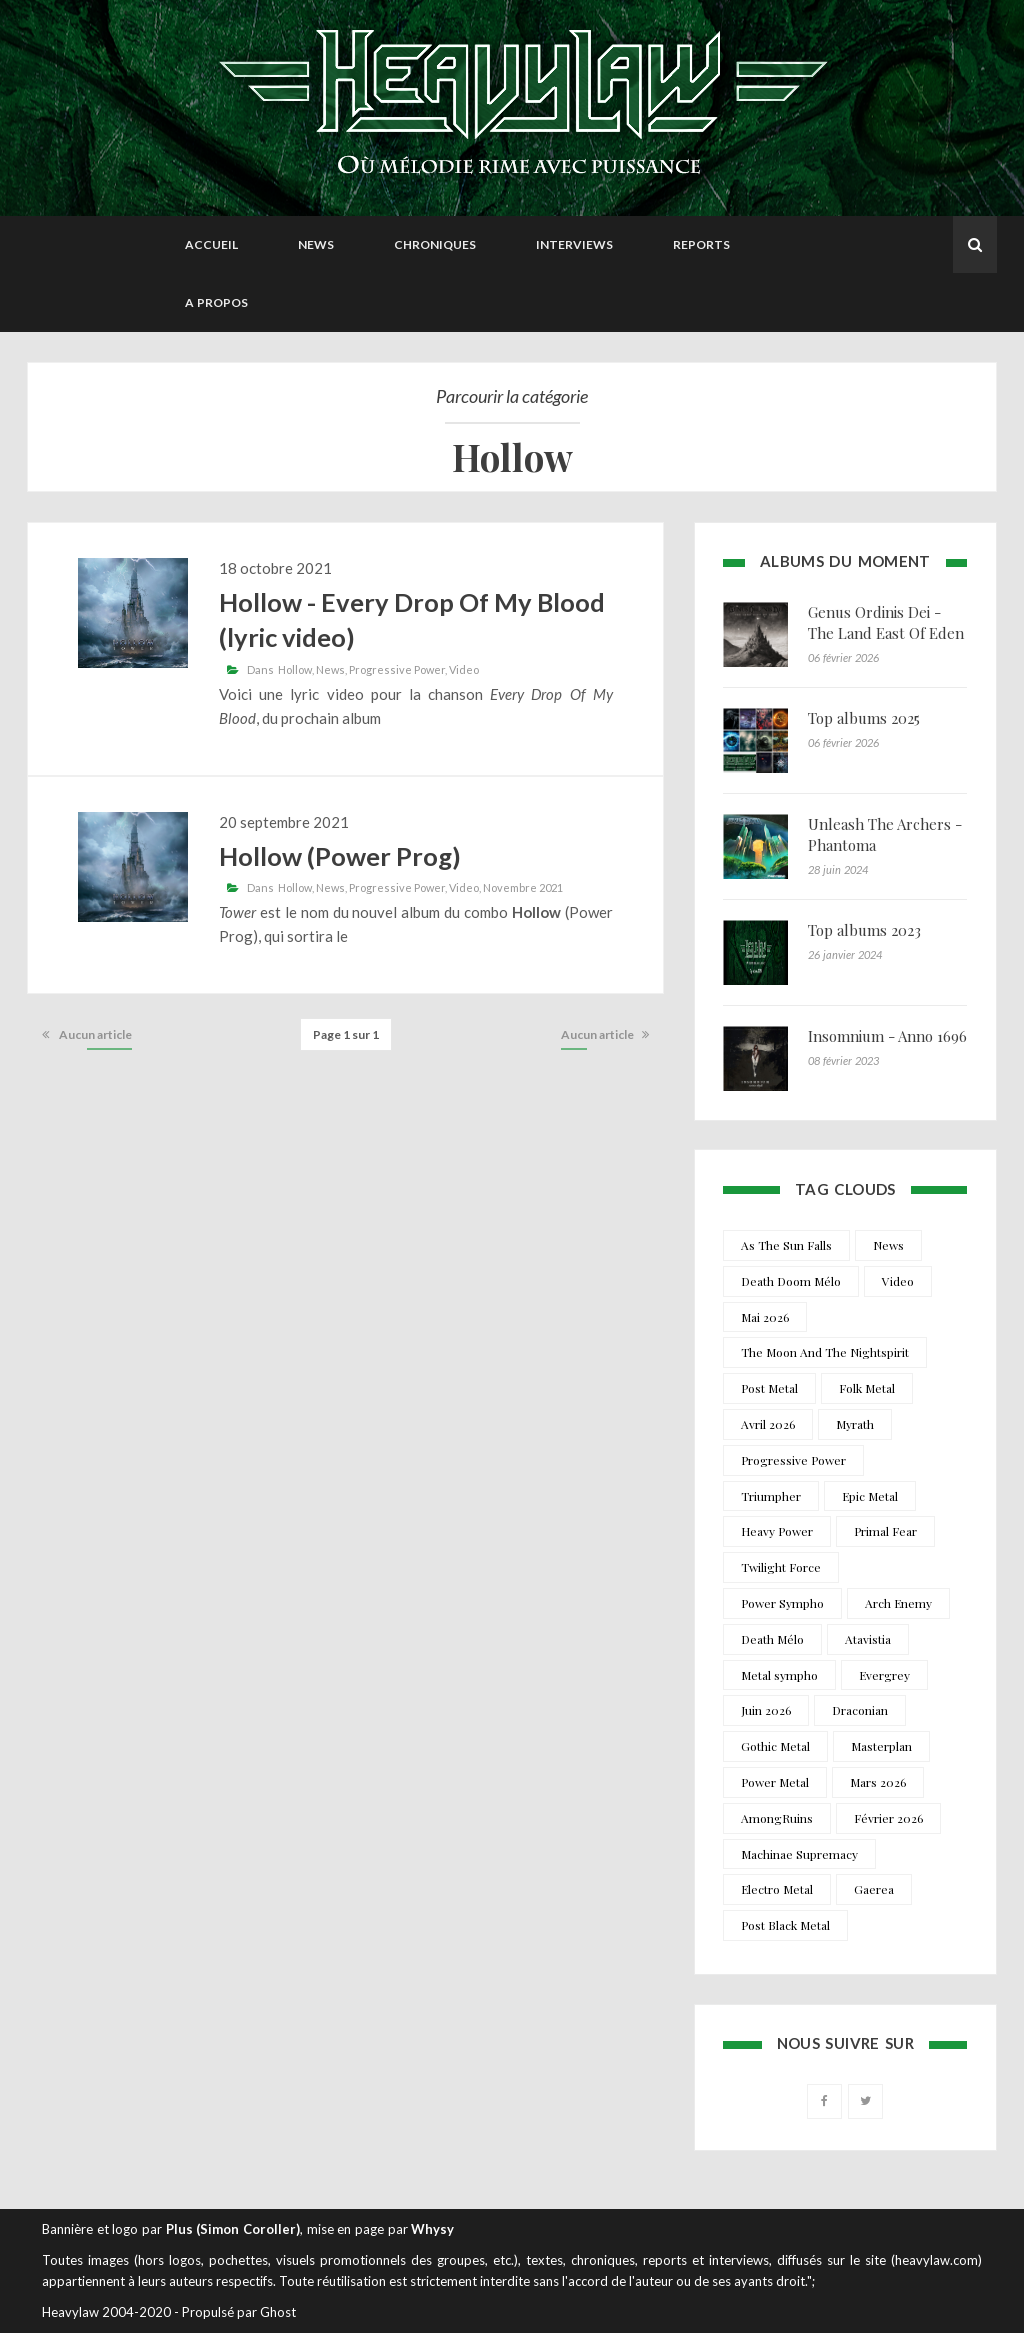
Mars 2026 (878, 1782)
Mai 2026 (765, 1317)
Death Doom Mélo (791, 1281)
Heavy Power (777, 1531)
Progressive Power (397, 669)
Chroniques (435, 244)
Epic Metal (870, 1496)
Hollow (295, 669)
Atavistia (868, 1639)
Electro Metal (777, 1889)
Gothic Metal (775, 1746)
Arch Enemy (898, 1603)
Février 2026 (888, 1818)
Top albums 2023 (864, 930)
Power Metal (775, 1782)
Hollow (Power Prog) (340, 856)
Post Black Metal (785, 1925)
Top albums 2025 (864, 718)
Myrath (855, 1424)
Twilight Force (781, 1567)
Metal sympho (779, 1675)
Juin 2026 (766, 1710)
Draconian (860, 1710)
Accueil (211, 244)
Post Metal (769, 1388)
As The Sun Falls (786, 1245)
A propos (216, 302)
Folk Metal (867, 1388)
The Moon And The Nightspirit (825, 1352)
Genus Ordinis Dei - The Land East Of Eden (886, 622)
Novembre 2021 (523, 887)
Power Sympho (782, 1603)
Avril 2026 (768, 1424)
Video (464, 669)
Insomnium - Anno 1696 (887, 1036)
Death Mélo (772, 1639)
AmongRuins (777, 1818)
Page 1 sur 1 (346, 1034)
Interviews (574, 244)
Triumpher (771, 1496)
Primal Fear (885, 1531)
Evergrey (884, 1675)
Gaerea (874, 1889)
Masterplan (881, 1746)
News (316, 244)
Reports (701, 244)
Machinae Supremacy (799, 1854)
